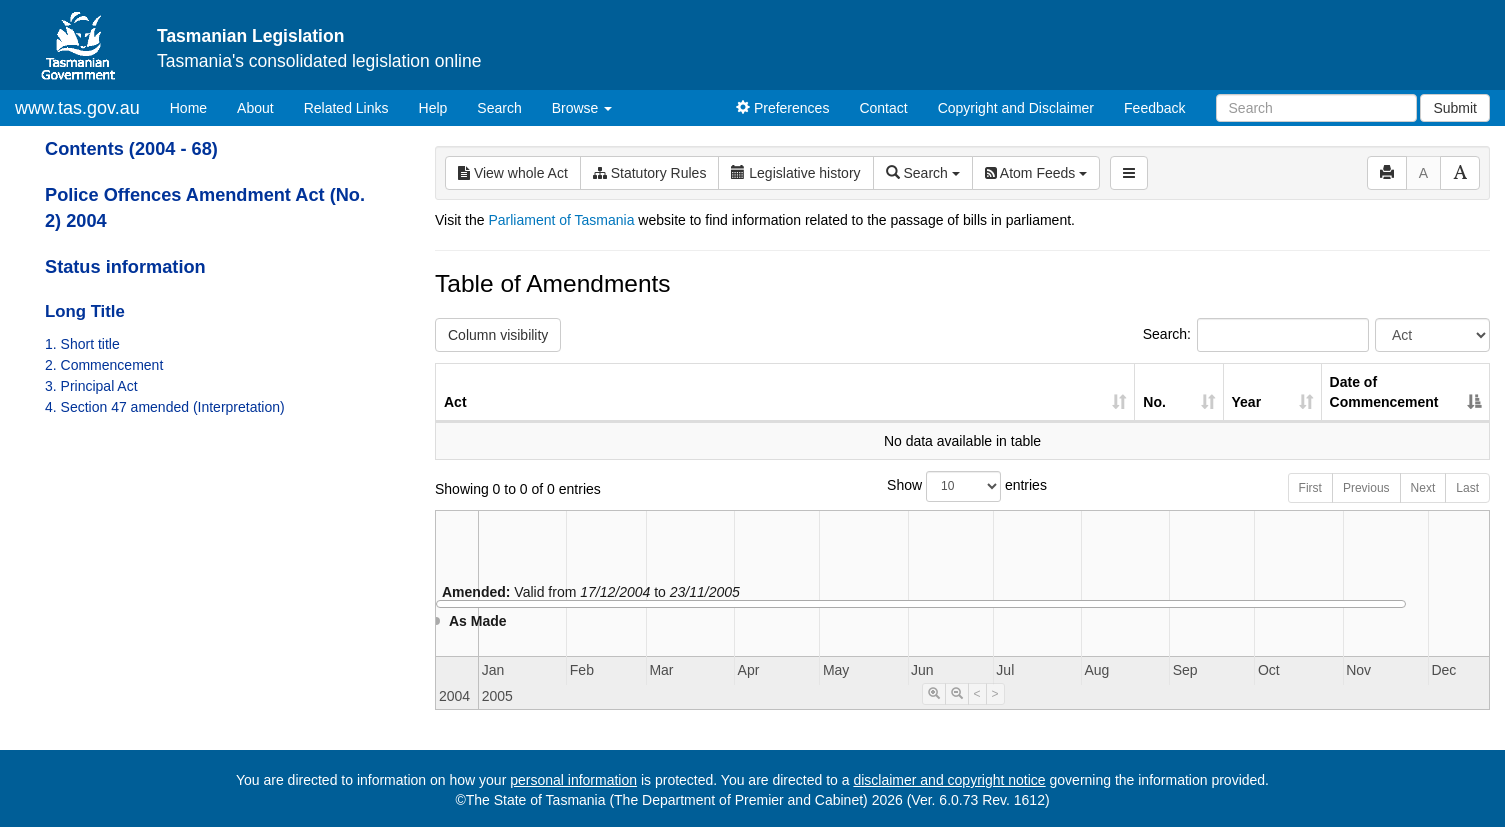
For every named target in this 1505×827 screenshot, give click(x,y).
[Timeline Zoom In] (934, 694)
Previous (1366, 488)
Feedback (1154, 108)
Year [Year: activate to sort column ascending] (1247, 402)
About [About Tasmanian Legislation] (255, 108)
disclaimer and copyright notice (949, 780)
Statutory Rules (650, 173)
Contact (883, 108)
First (1310, 488)
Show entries (962, 486)
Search (499, 108)
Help (433, 108)
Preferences (782, 108)
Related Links (346, 108)
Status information (125, 267)
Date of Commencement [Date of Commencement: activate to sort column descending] (1384, 392)
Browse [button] (582, 108)
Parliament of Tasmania (561, 220)
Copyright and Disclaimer (1016, 108)
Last (1467, 488)
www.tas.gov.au (77, 108)
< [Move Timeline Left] (977, 694)
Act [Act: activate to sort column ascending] (455, 402)
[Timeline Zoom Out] (957, 694)
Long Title (85, 311)
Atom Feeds (1036, 173)
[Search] (1316, 108)
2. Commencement (104, 365)
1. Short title (82, 344)
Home (196, 106)
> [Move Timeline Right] (995, 694)
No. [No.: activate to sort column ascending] (1154, 402)
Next (1423, 488)
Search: (1256, 335)
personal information (573, 780)
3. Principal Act (91, 386)
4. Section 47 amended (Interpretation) (165, 407)
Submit (1455, 108)
